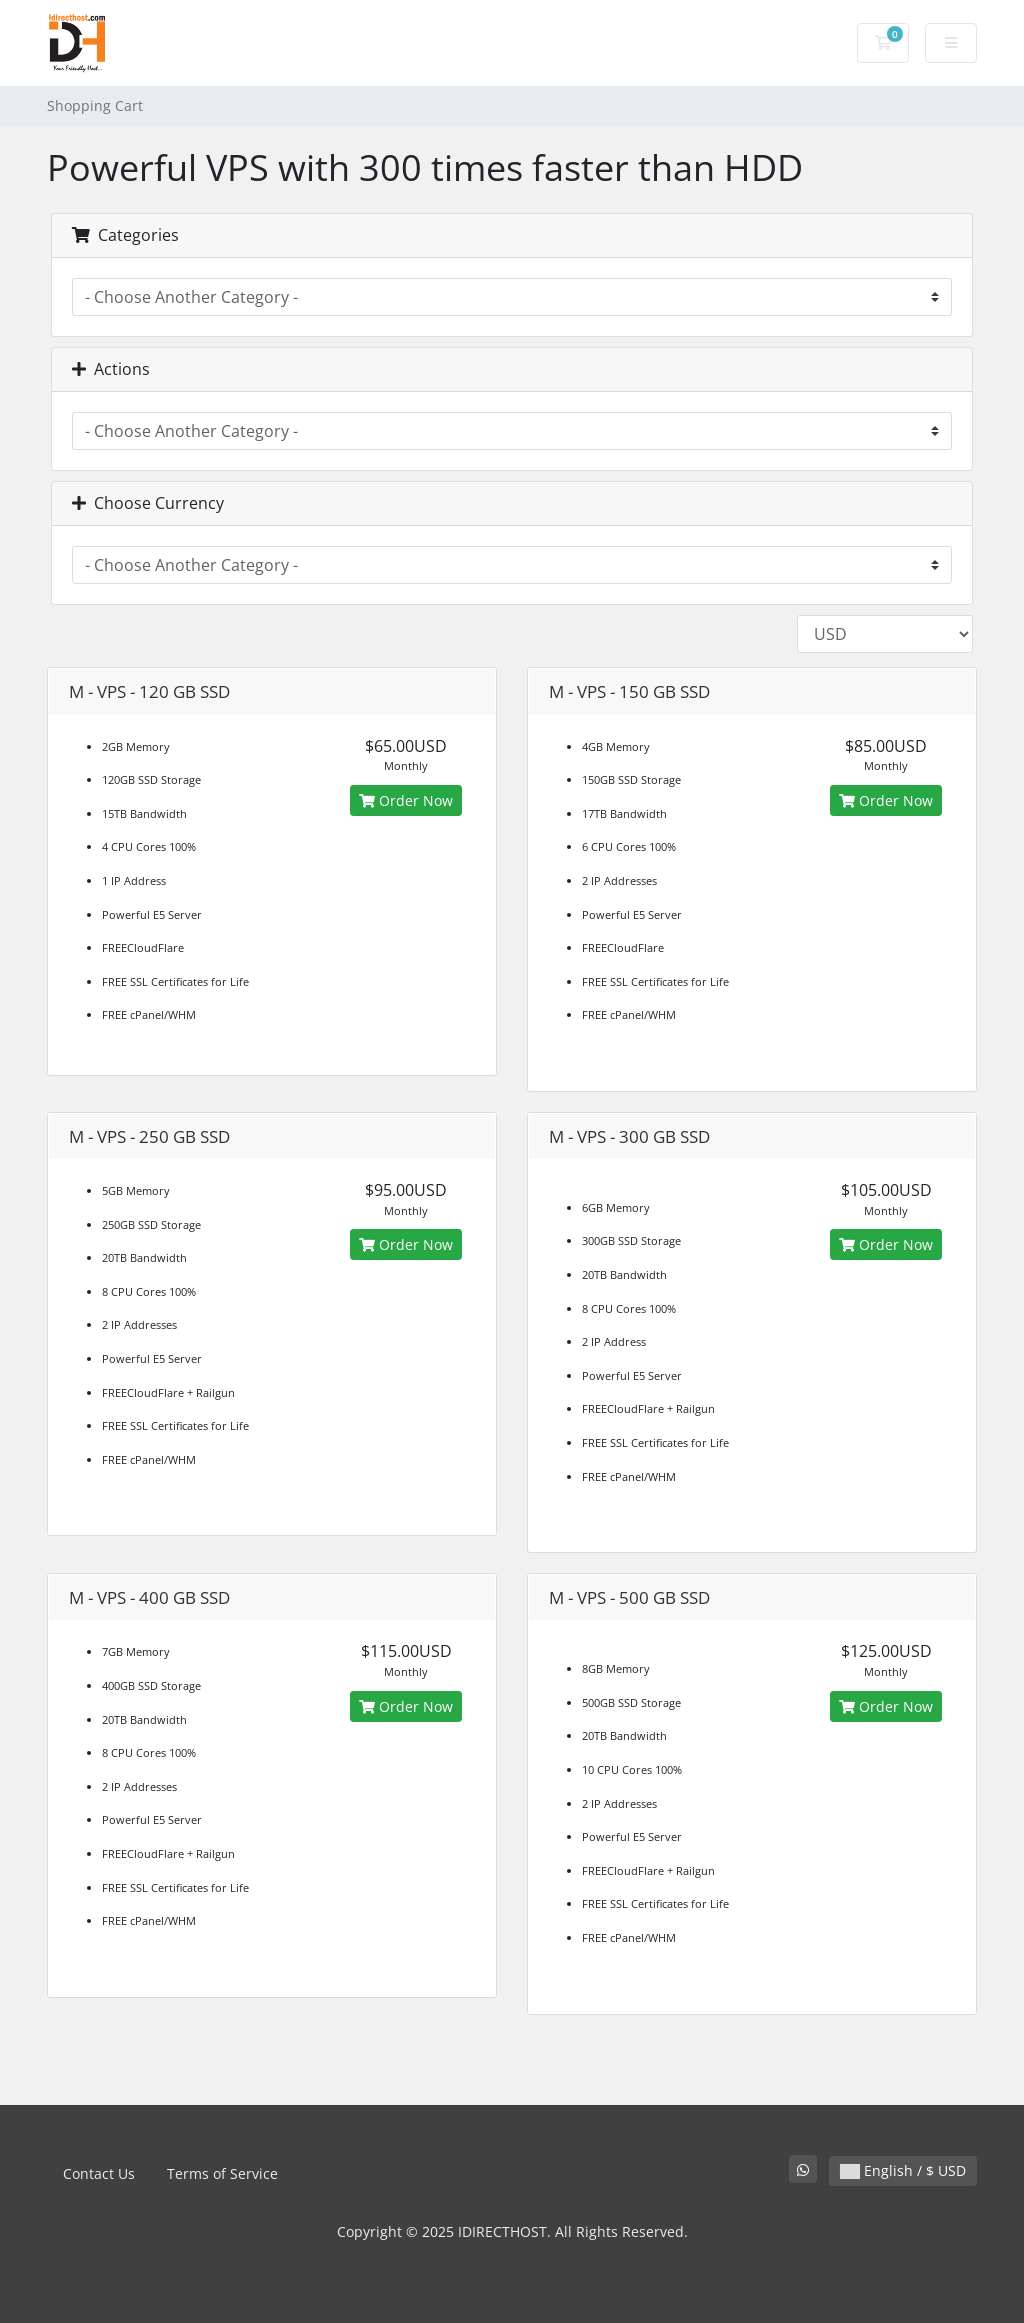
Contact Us (99, 2173)
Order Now (406, 800)
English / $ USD (903, 2170)
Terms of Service (222, 2173)
